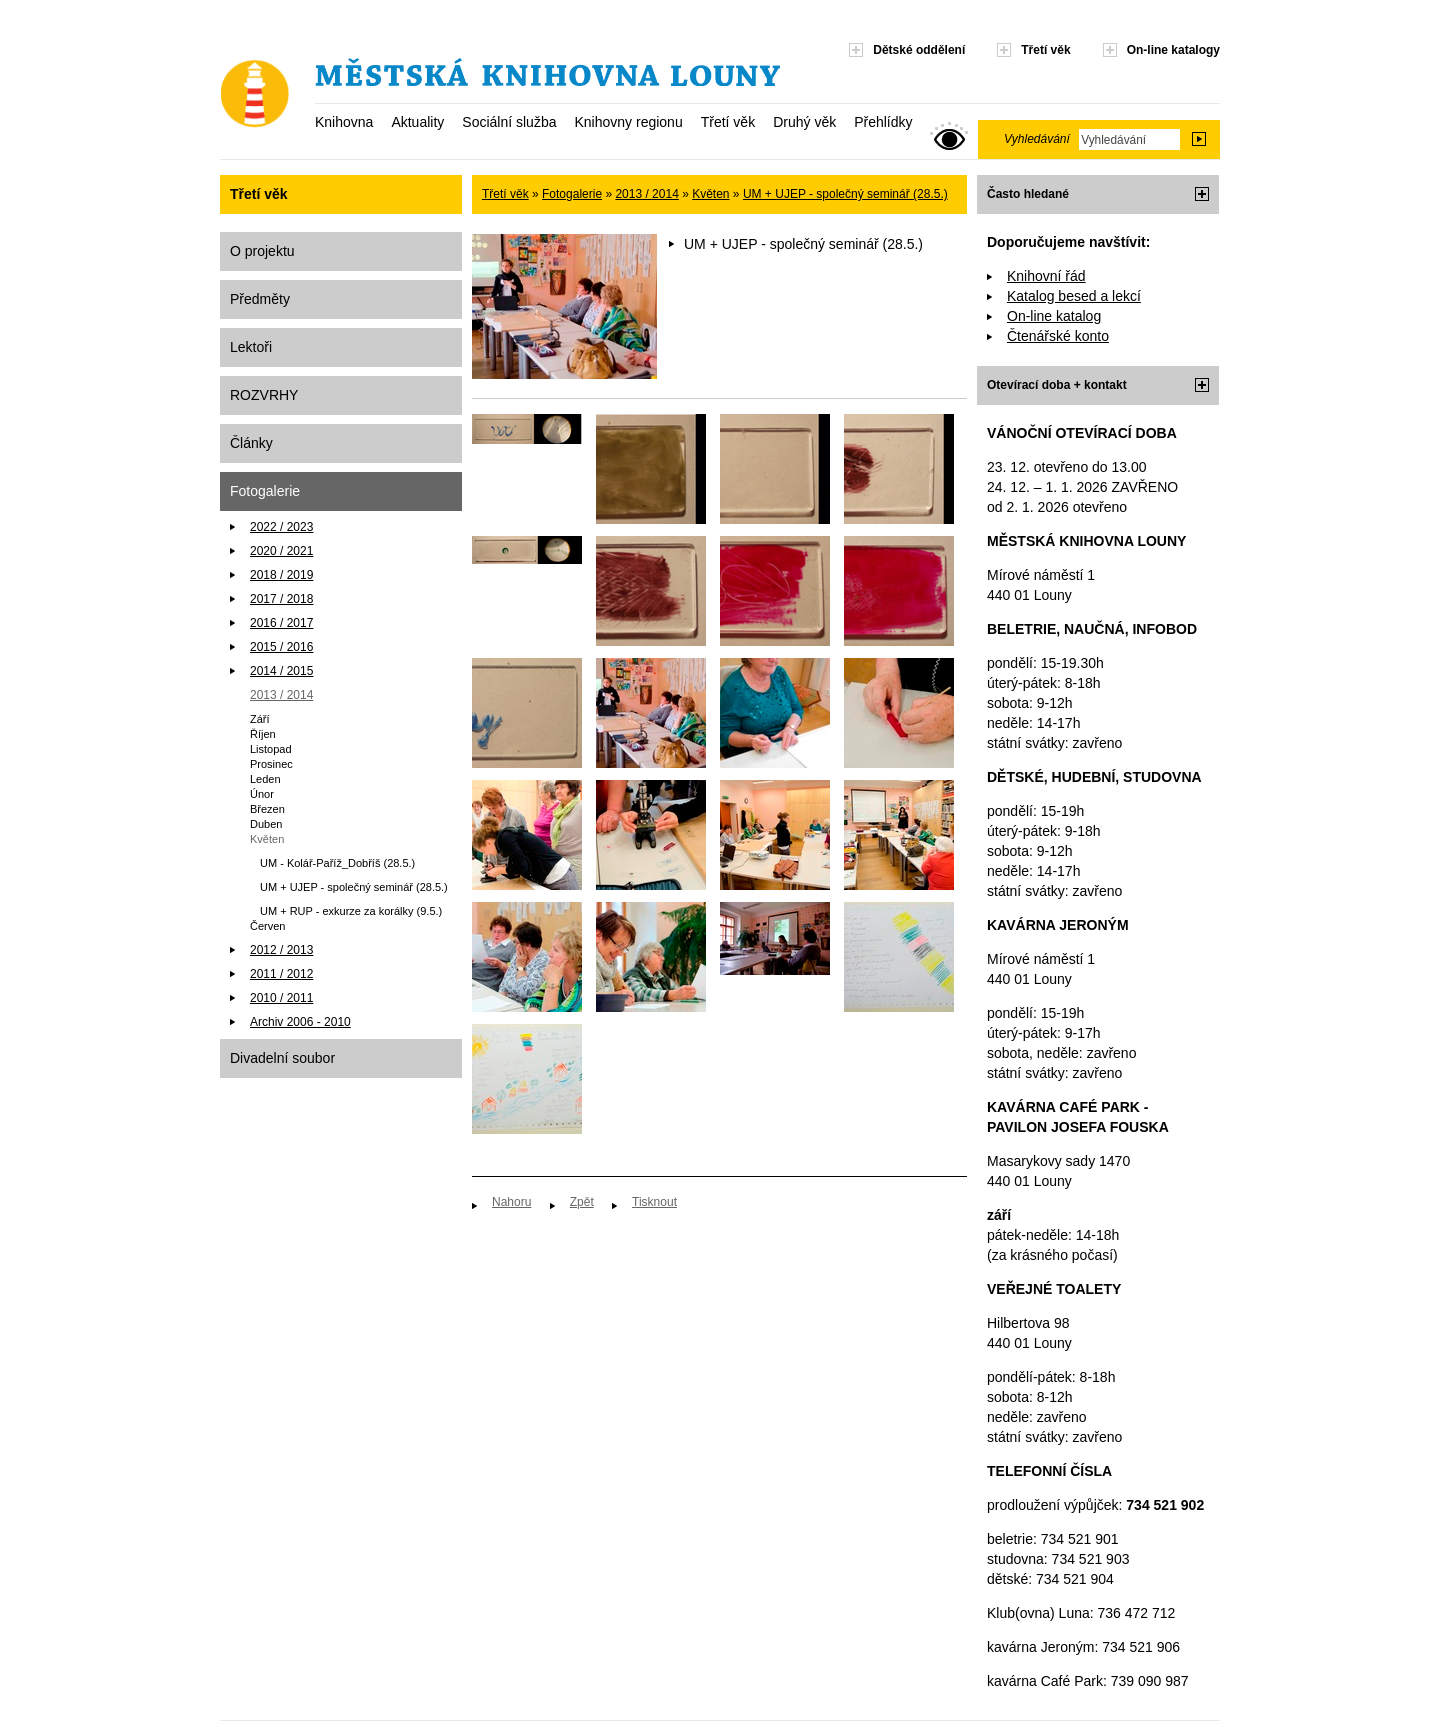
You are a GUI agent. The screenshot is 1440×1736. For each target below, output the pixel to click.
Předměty (260, 299)
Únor (262, 794)
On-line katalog (1054, 316)
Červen (267, 926)
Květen (267, 839)
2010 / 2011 (281, 998)
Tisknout (654, 1202)
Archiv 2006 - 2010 (300, 1022)
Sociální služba (509, 122)
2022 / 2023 (281, 527)
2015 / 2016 (281, 647)
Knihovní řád (1046, 276)
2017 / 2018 (281, 599)
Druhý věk (804, 122)
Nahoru (511, 1202)
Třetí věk (728, 122)
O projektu (262, 251)
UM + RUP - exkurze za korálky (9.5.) (351, 911)
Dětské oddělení (919, 50)
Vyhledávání (1037, 139)
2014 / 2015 (281, 671)
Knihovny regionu (628, 122)
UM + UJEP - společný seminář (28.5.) (354, 887)
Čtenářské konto (1058, 336)
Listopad (271, 749)
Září (260, 719)
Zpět (582, 1202)
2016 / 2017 (281, 623)
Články (251, 443)
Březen (267, 809)
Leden (265, 779)
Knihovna (344, 122)
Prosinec (271, 764)
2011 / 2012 (281, 974)
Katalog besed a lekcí (1074, 296)
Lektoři (251, 347)
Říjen (263, 734)
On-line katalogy (1173, 50)
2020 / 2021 (281, 551)
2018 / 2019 (281, 575)
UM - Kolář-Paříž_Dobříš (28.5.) (337, 863)
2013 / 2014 (281, 695)
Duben (266, 824)
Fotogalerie (265, 491)
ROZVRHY (264, 395)
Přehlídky (883, 122)
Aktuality (417, 122)
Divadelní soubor (282, 1058)
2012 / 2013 (281, 950)
